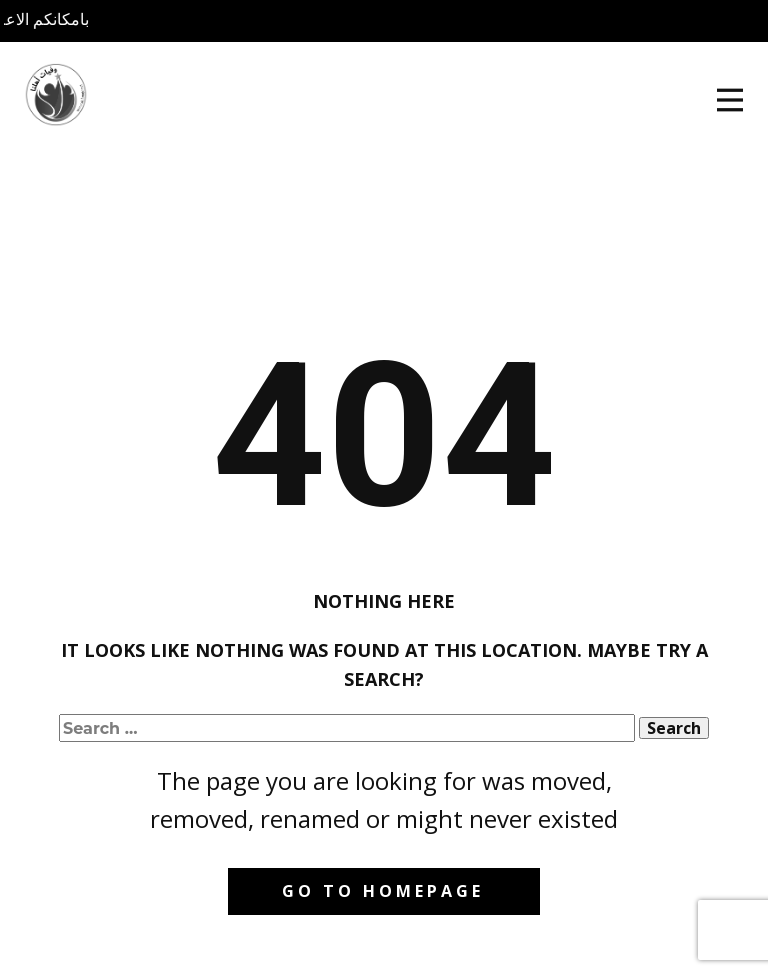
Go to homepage (383, 891)
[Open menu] (730, 100)
